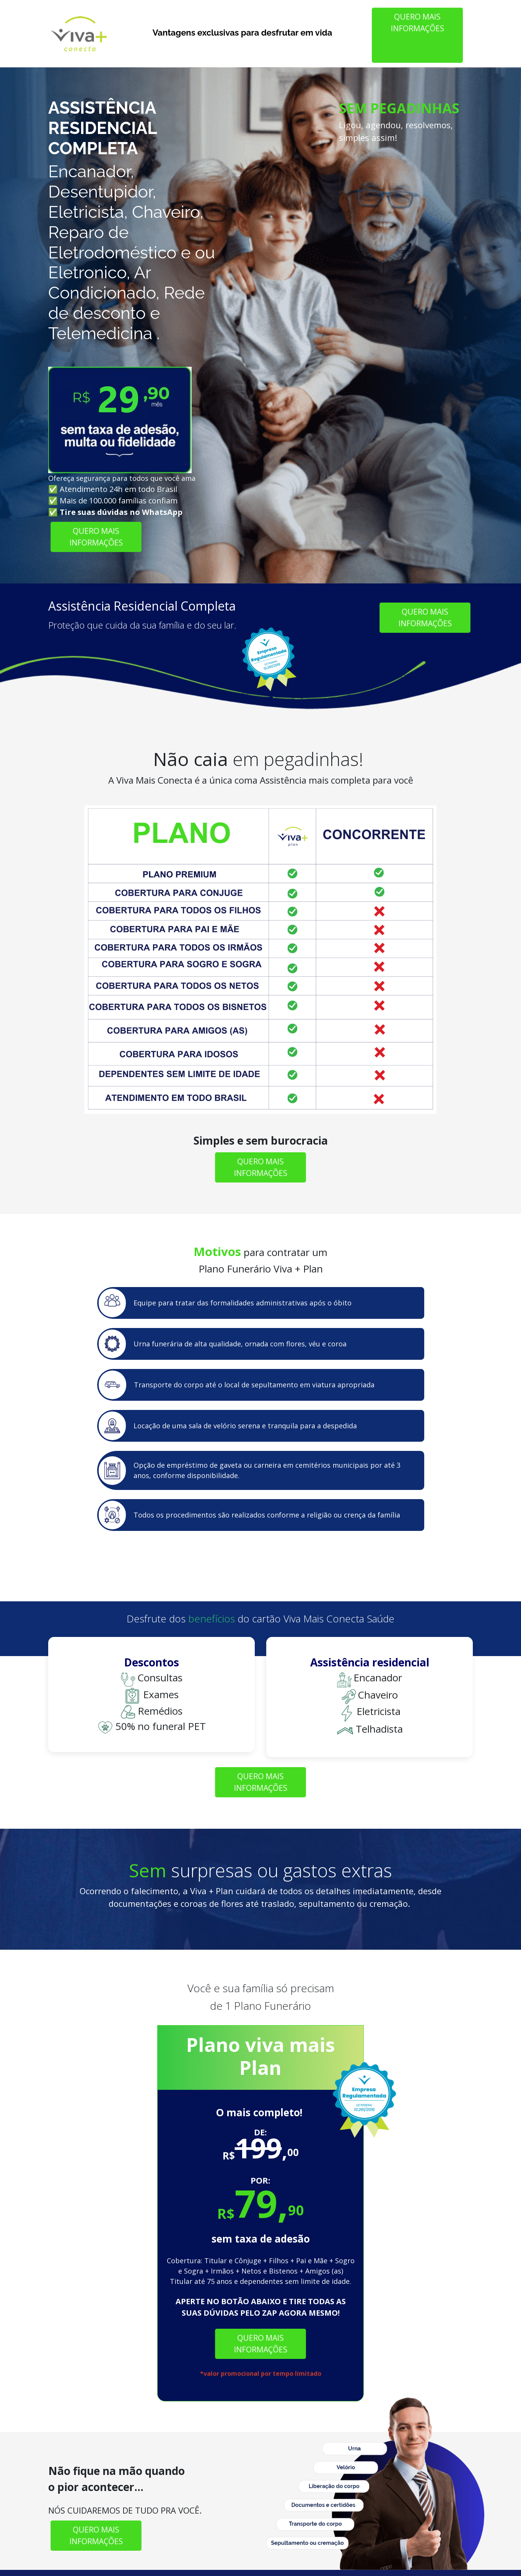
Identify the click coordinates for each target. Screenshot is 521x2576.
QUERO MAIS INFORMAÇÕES (417, 22)
